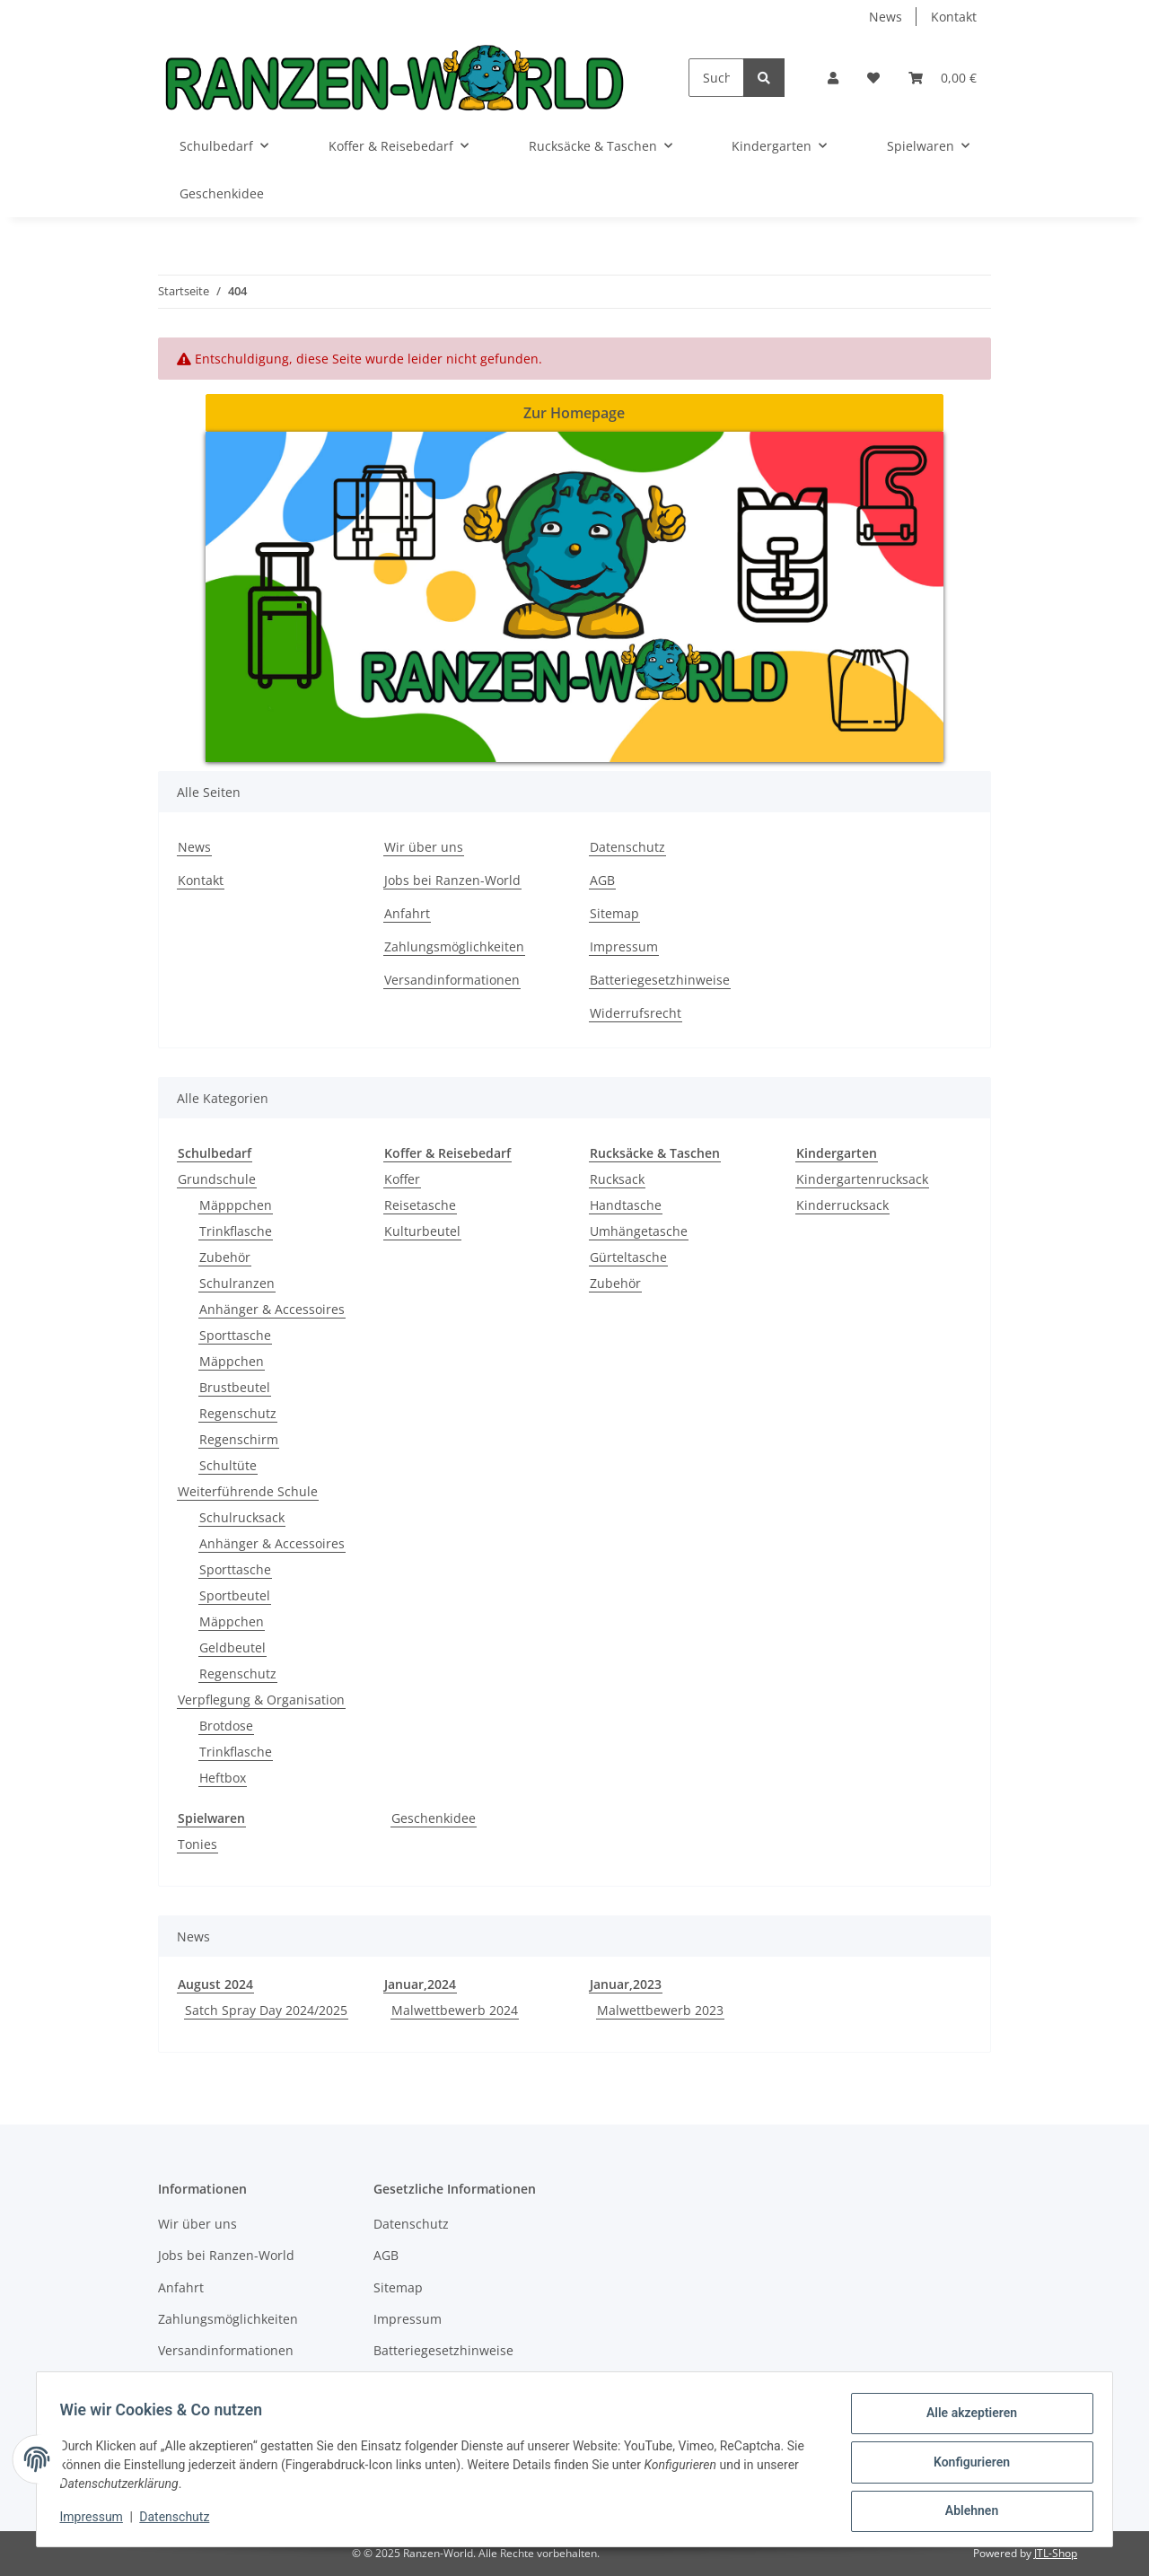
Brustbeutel (234, 1387)
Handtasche (626, 1205)
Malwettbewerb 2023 (660, 2010)
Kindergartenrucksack (862, 1178)
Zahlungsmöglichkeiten (454, 946)
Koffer (402, 1178)
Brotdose (226, 1725)
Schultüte (228, 1465)
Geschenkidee (433, 1818)
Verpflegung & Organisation (261, 1699)
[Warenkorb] (942, 78)
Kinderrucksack (842, 1205)
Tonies (197, 1844)
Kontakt (954, 16)
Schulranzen (237, 1283)
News (885, 16)
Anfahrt (407, 913)
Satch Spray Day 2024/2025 (266, 2010)
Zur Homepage (574, 413)
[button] (833, 78)
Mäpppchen (235, 1205)
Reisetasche (420, 1205)
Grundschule (217, 1178)
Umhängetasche (639, 1231)
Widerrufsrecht (635, 1012)
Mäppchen (231, 1361)
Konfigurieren (965, 2465)
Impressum (624, 946)
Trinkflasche (235, 1231)
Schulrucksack (242, 1517)
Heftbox (222, 1777)
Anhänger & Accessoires (272, 1309)
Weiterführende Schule (248, 1491)
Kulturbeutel (422, 1231)
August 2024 (215, 1984)
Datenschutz (627, 846)
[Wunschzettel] (873, 78)
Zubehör (224, 1257)
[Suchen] (716, 77)
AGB (602, 880)
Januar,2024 (420, 1984)
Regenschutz (237, 1413)
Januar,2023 (626, 1984)
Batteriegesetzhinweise (660, 979)
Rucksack (617, 1178)
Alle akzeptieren (965, 2419)
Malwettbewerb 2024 (454, 2010)
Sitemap (614, 913)
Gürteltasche (628, 1257)
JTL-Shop (1055, 2553)
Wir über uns (423, 846)
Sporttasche (235, 1335)
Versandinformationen (452, 979)
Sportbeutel (234, 1595)
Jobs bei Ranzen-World (452, 880)
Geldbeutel (232, 1647)
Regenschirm (238, 1439)
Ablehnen (965, 2512)
